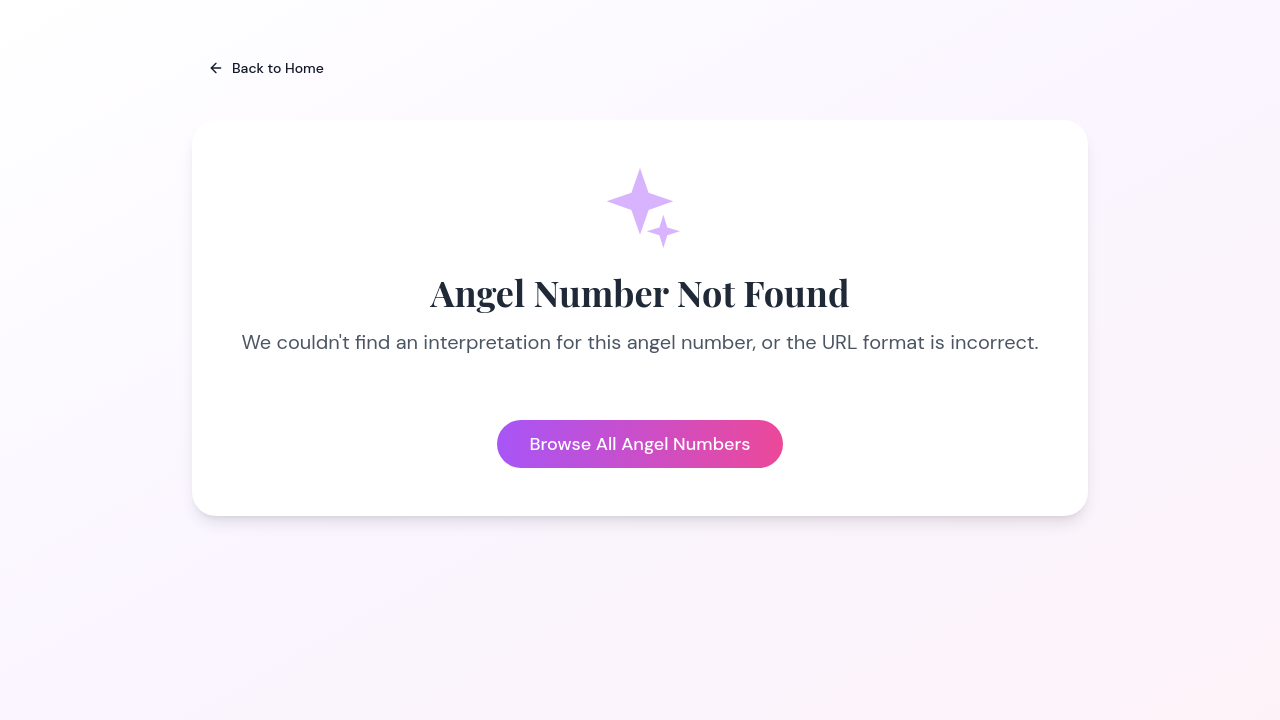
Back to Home (266, 68)
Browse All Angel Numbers (639, 444)
